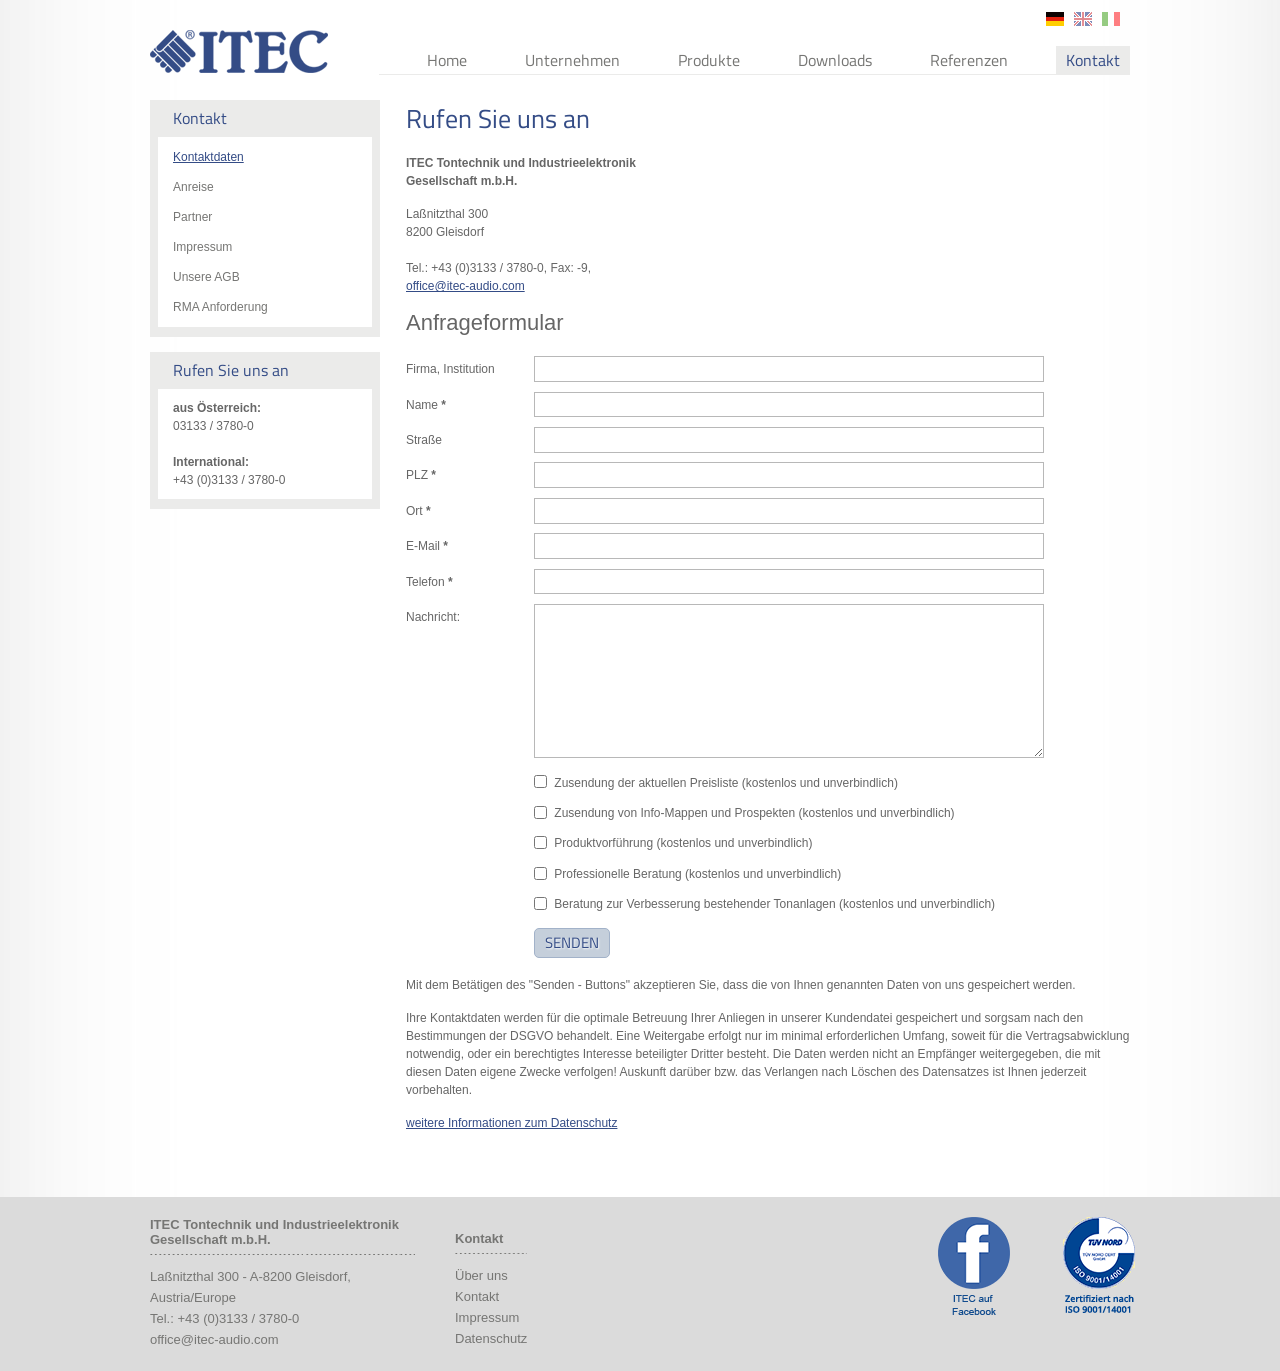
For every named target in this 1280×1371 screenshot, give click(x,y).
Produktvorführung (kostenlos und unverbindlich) (683, 843)
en (1083, 19)
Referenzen (969, 60)
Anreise (193, 187)
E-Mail (427, 546)
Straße (424, 440)
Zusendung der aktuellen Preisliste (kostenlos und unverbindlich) (726, 783)
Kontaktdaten (208, 157)
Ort (418, 511)
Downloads (835, 60)
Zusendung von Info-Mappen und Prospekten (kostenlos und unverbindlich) (754, 813)
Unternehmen (572, 60)
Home (447, 60)
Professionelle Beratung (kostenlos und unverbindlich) (697, 874)
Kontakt (1093, 60)
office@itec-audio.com (465, 286)
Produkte (709, 60)
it (1111, 19)
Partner (192, 217)
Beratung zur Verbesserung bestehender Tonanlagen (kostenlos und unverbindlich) (774, 904)
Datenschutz (491, 1338)
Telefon (429, 582)
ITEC (239, 51)
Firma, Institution (450, 369)
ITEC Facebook (974, 1266)
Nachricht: (433, 617)
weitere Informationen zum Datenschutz (511, 1123)
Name (426, 405)
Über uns (481, 1275)
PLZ (421, 475)
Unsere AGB (206, 277)
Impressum (202, 247)
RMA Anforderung (220, 307)
